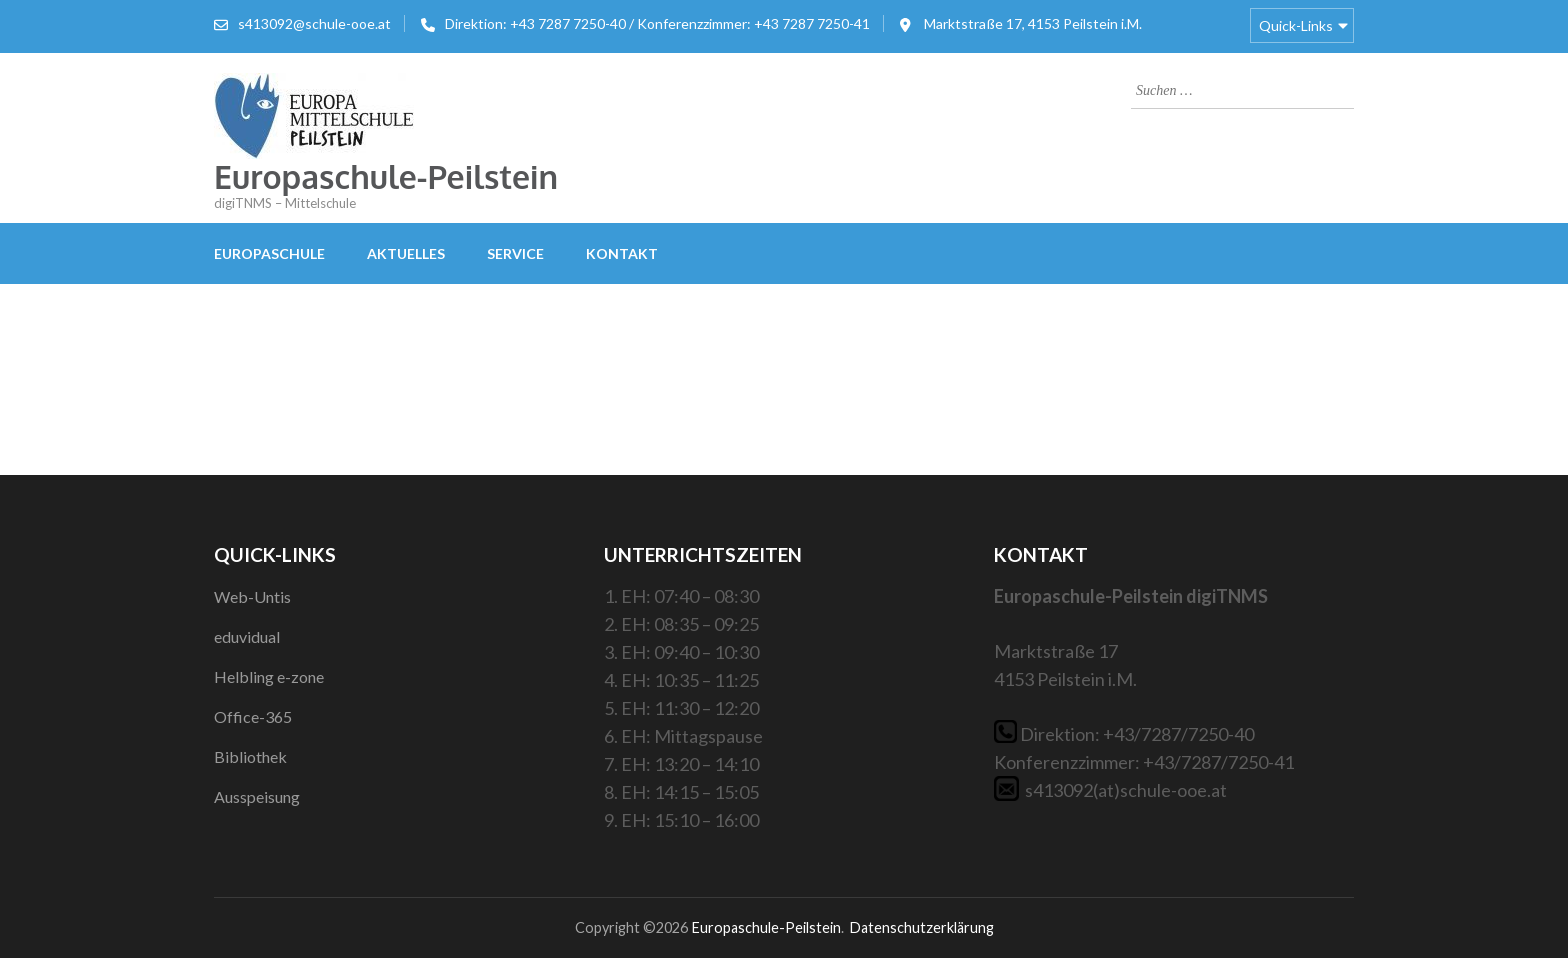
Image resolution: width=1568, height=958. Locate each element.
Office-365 (253, 716)
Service (515, 253)
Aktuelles (406, 253)
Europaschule (269, 253)
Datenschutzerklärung (921, 927)
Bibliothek (250, 756)
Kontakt (622, 253)
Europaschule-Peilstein (386, 176)
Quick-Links (1296, 25)
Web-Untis (252, 596)
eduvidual (247, 636)
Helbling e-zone (269, 676)
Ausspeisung (257, 796)
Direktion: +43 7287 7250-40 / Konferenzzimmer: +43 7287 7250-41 (657, 23)
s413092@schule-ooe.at (314, 23)
